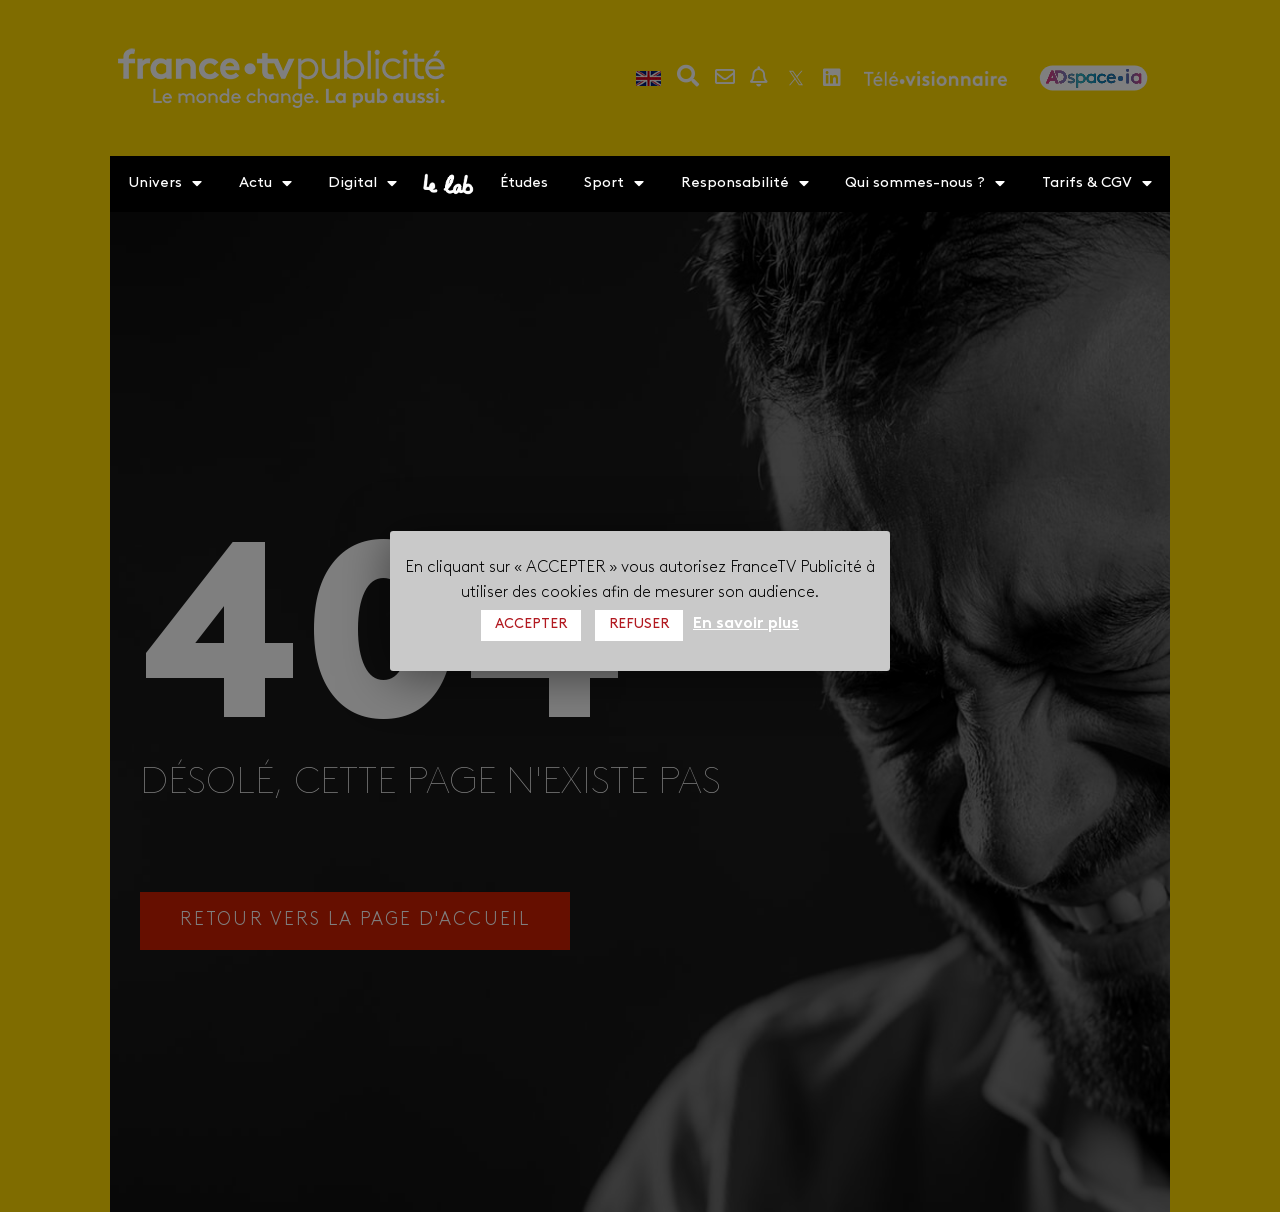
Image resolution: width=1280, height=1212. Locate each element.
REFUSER (639, 624)
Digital (362, 184)
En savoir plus (746, 624)
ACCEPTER (531, 624)
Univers (165, 184)
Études (524, 183)
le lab (448, 184)
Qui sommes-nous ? (925, 184)
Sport (614, 184)
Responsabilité (745, 184)
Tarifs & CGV (1097, 184)
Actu (265, 184)
